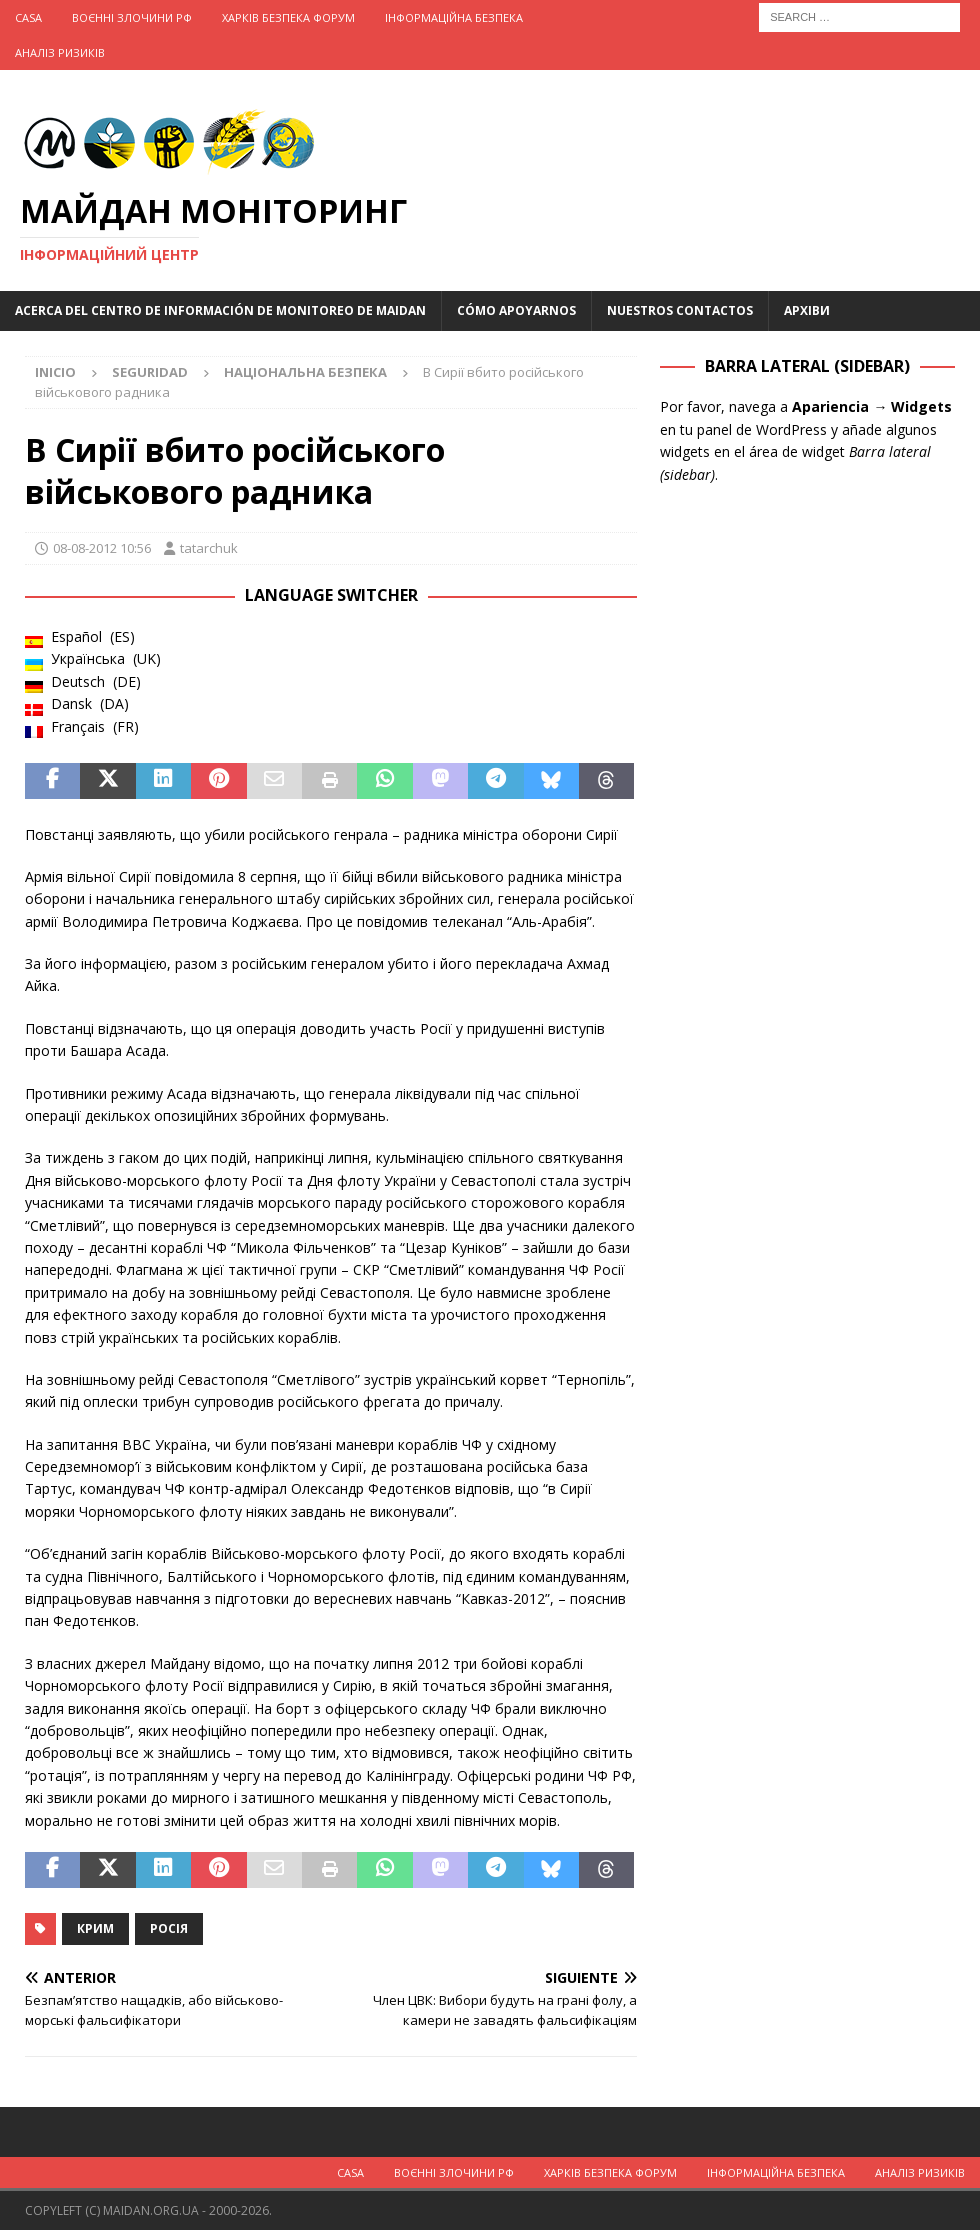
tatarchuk (209, 548)
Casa (28, 17)
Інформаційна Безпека (454, 17)
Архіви (807, 310)
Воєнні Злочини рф (132, 17)
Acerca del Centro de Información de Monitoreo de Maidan (220, 310)
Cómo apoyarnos (516, 310)
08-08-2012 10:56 (102, 548)
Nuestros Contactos (680, 310)
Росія (169, 1928)
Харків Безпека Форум (288, 17)
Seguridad (150, 372)
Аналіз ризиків (60, 52)
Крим (95, 1928)
